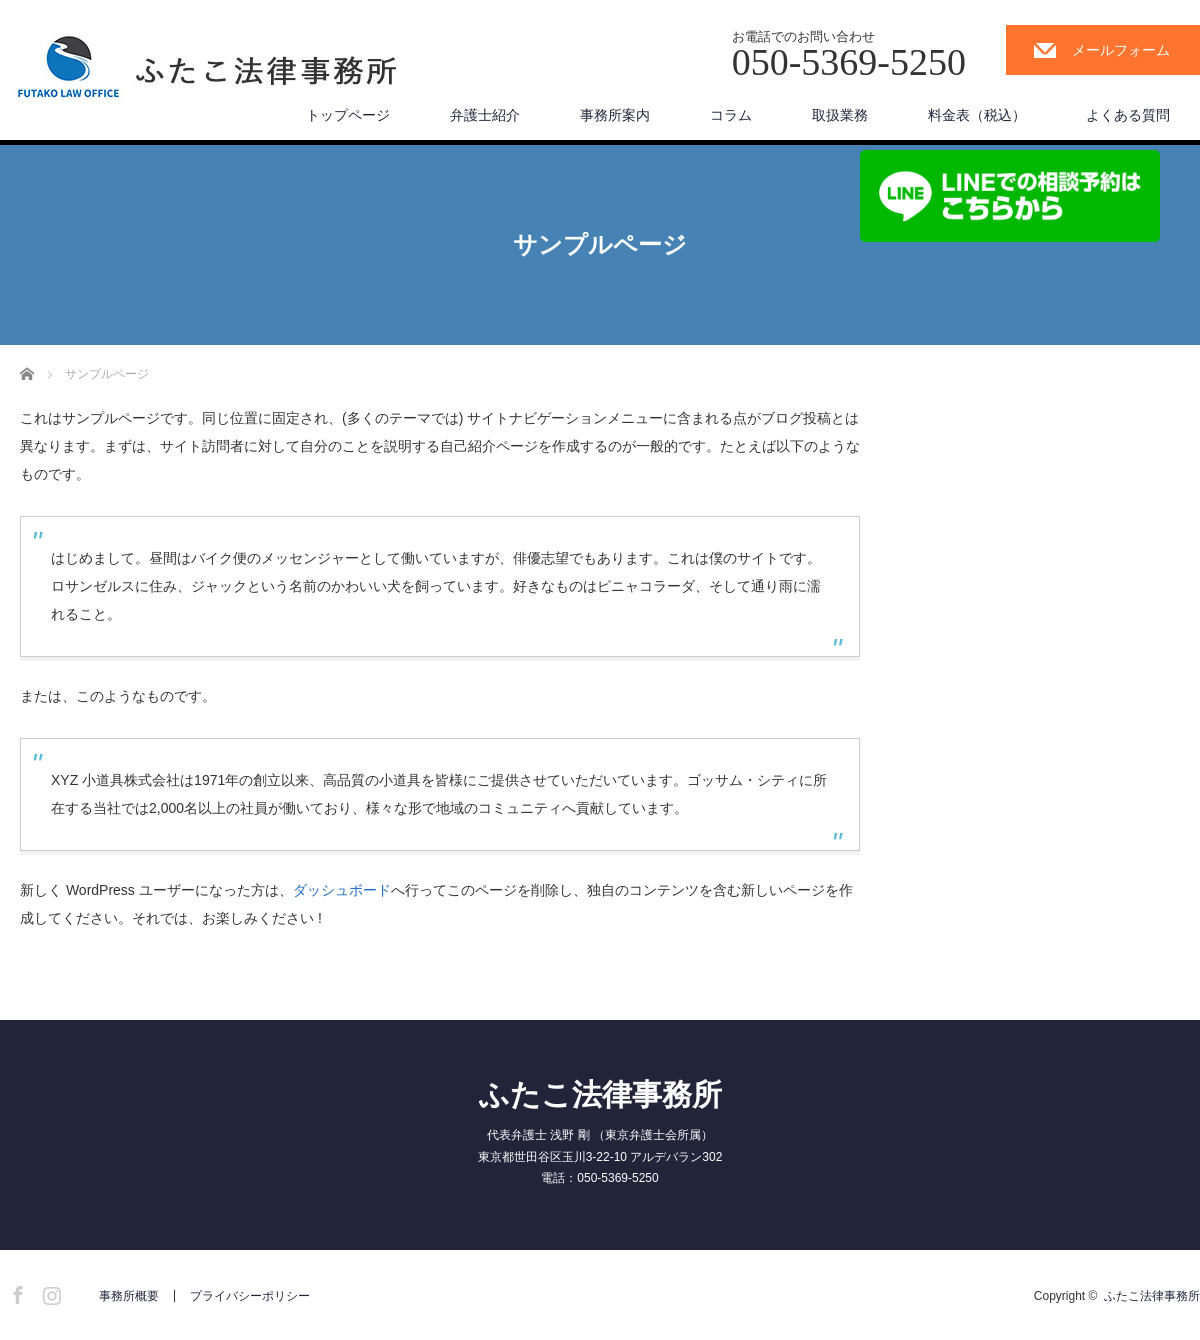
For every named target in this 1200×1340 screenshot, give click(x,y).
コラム (731, 115)
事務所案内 (615, 115)
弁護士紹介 (485, 115)
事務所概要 (129, 1296)
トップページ (348, 115)
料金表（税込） (977, 115)
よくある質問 (1128, 115)
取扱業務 (840, 115)
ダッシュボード (342, 890)
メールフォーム (1121, 50)
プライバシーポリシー (250, 1296)
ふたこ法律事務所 (600, 1094)
